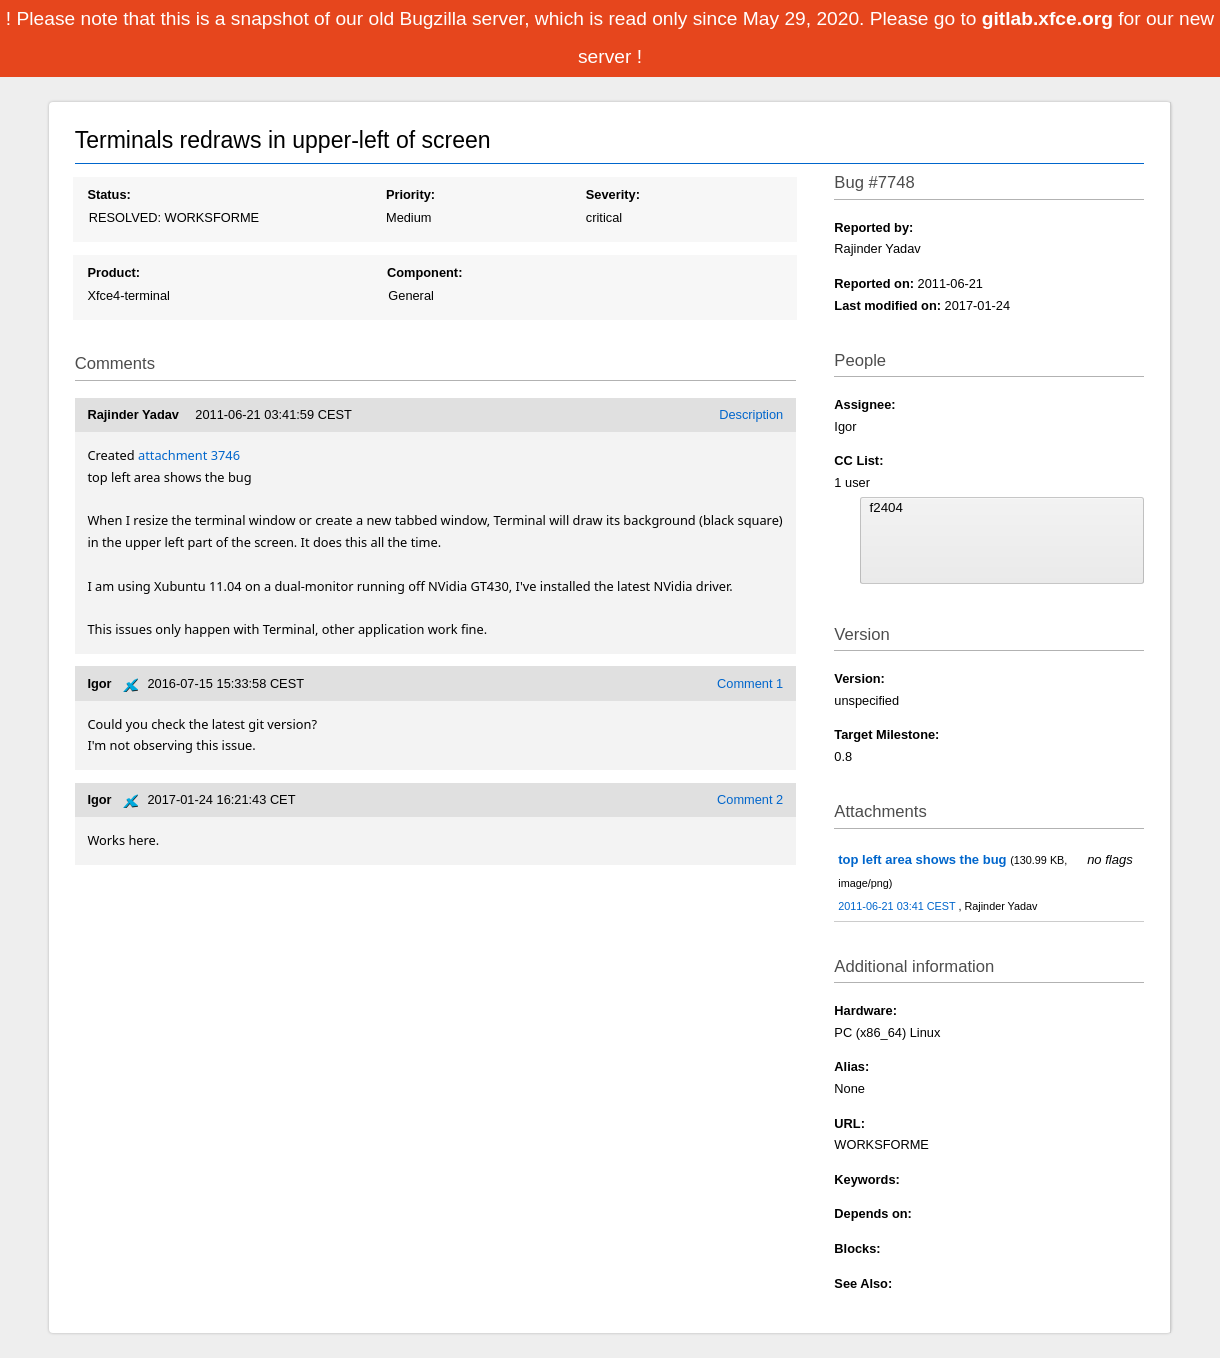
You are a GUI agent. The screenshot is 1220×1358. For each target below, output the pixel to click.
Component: (424, 272)
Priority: (410, 194)
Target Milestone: (886, 734)
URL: (849, 1123)
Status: (108, 194)
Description (751, 414)
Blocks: (857, 1248)
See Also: (863, 1283)
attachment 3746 (189, 455)
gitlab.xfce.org (1050, 18)
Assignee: (864, 404)
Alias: (851, 1066)
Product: (113, 272)
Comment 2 (750, 799)
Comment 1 (750, 683)
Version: (859, 678)
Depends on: (873, 1213)
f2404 (1002, 508)
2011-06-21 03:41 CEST (898, 906)
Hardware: (865, 1010)
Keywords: (866, 1179)
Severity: (613, 194)
